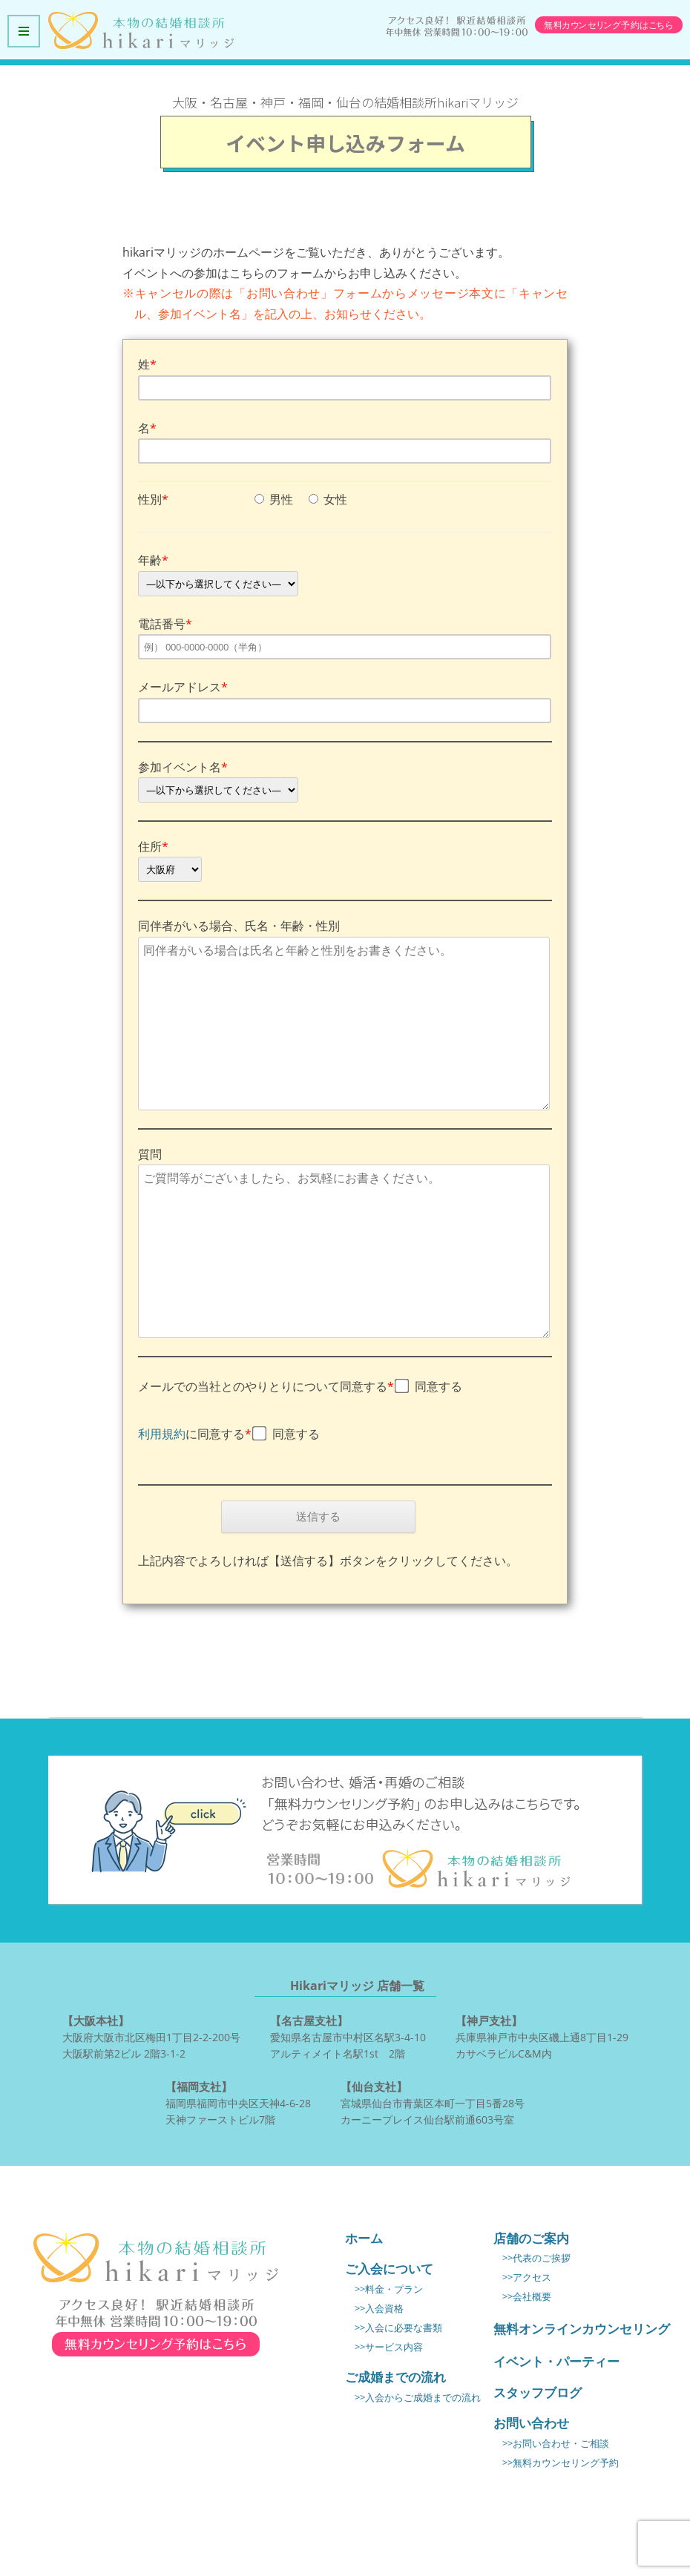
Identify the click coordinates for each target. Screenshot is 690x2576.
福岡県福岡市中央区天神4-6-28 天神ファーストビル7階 (238, 2102)
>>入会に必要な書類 (398, 2328)
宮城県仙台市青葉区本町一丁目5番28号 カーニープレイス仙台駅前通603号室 (433, 2102)
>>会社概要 (526, 2296)
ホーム (364, 2238)
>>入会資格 (379, 2308)
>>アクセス (526, 2277)
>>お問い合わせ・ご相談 (555, 2443)
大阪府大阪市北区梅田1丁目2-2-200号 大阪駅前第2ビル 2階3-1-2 (151, 2036)
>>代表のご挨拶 (536, 2258)
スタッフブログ (537, 2392)
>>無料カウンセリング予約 (560, 2463)
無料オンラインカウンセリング (581, 2328)
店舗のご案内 (531, 2238)
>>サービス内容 (389, 2347)
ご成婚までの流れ (395, 2376)
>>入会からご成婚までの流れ (418, 2397)
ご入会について (389, 2268)
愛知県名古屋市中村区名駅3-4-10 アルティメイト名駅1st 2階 (348, 2036)
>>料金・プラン (389, 2289)
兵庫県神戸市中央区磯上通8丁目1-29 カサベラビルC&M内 (542, 2036)
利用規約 (161, 1434)
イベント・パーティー (556, 2361)
